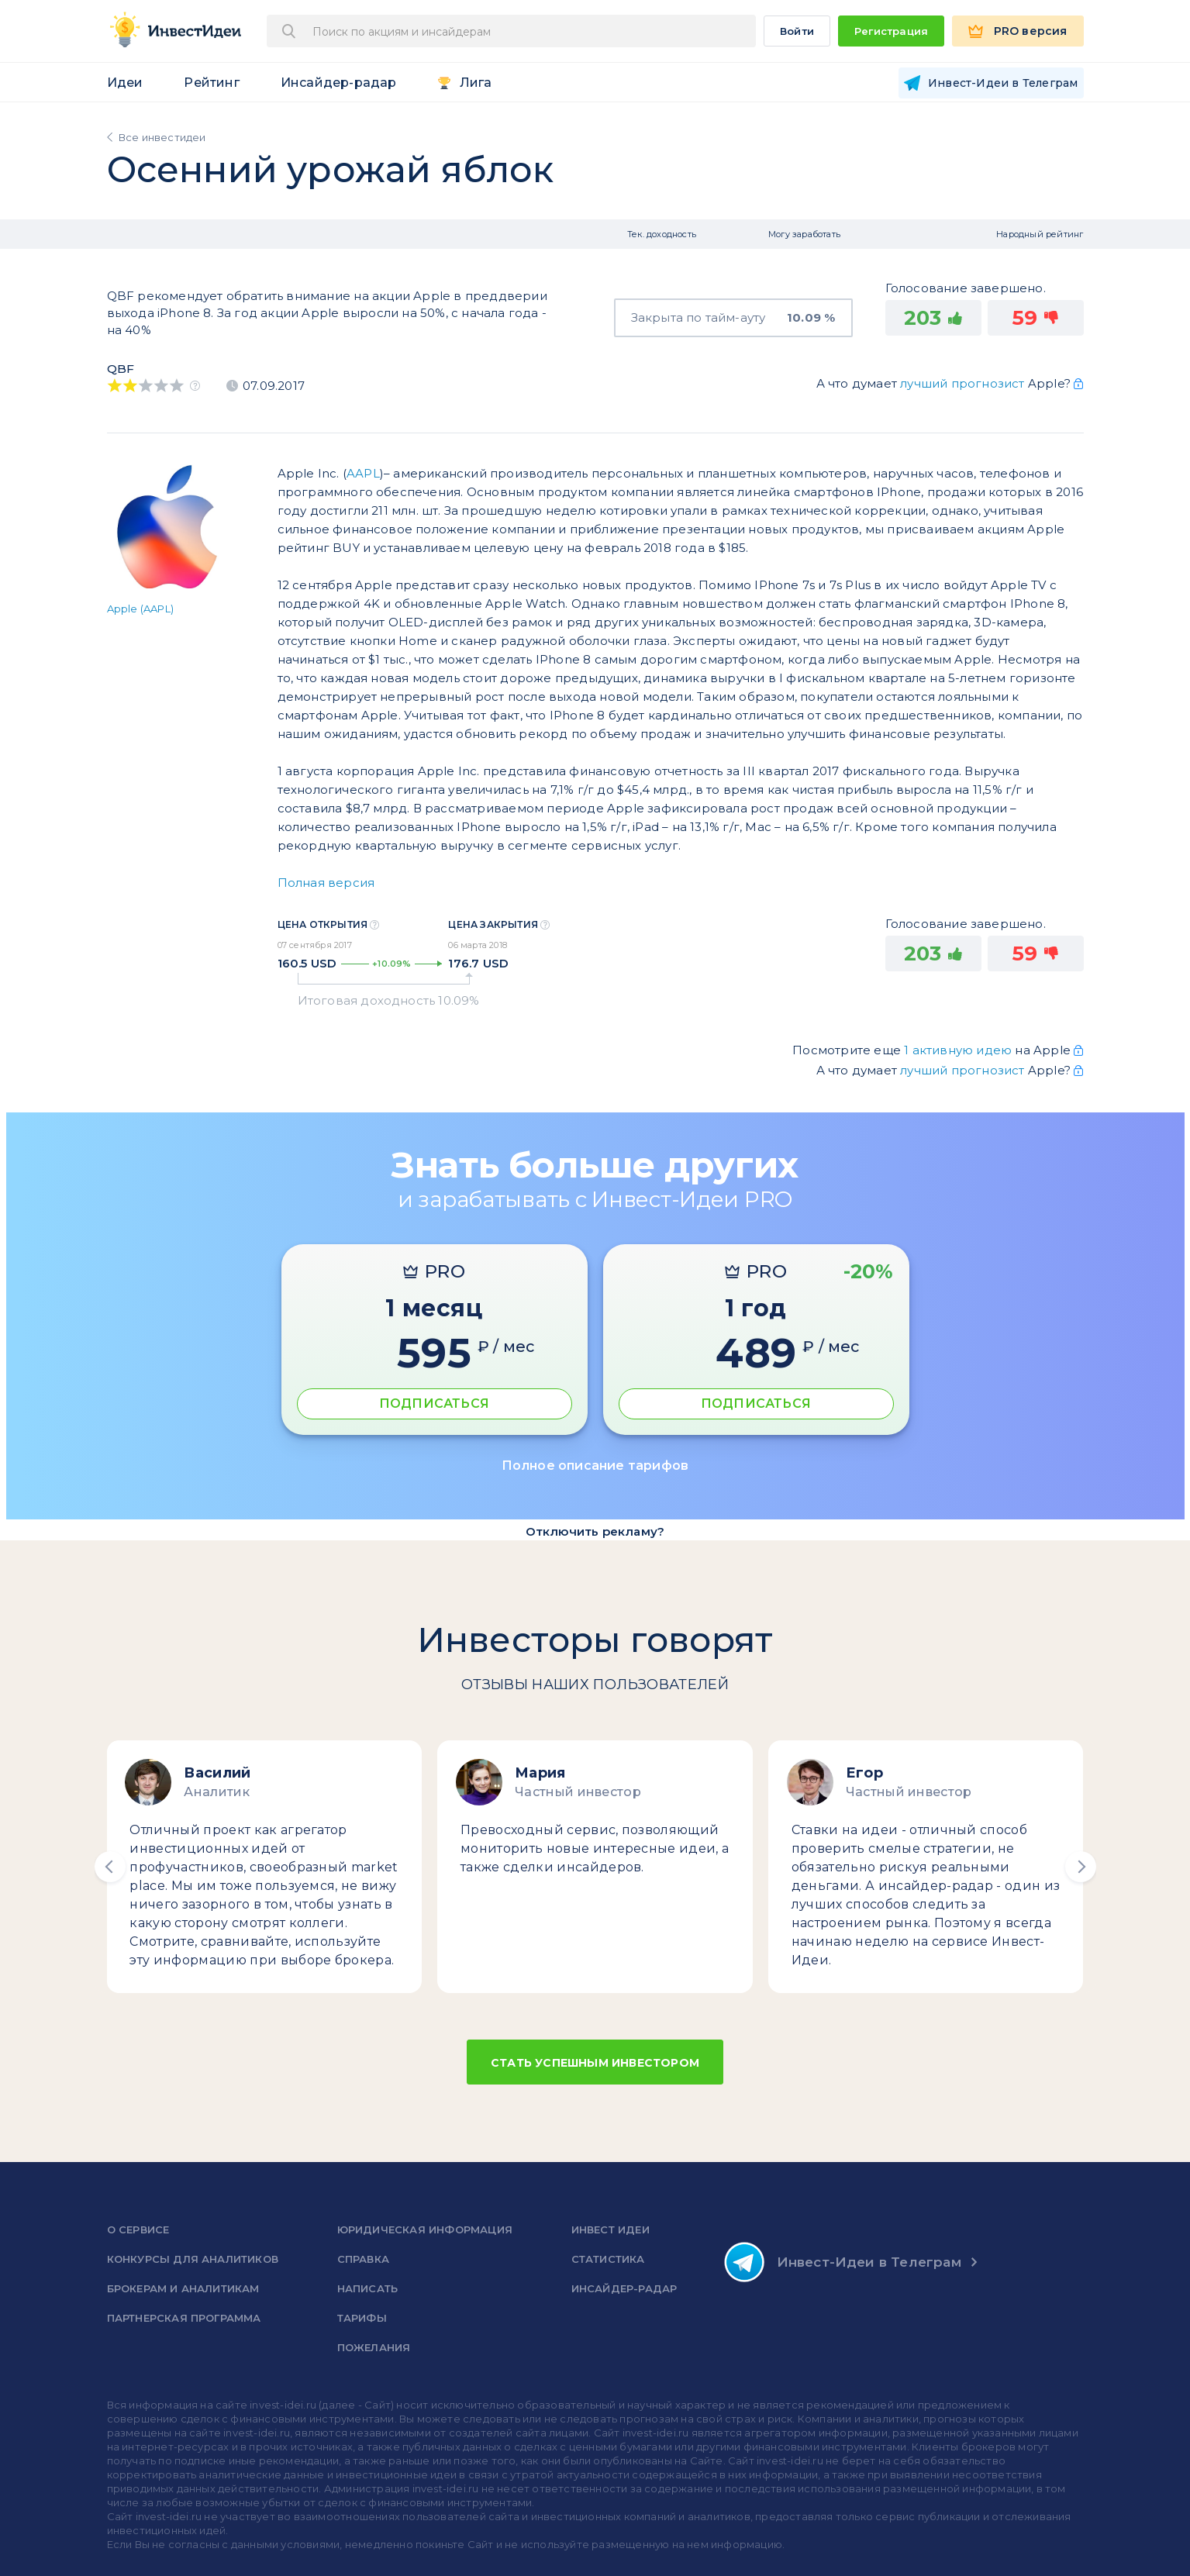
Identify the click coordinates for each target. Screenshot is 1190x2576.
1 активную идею (959, 1050)
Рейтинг (211, 82)
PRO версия (1031, 31)
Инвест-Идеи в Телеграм (842, 2262)
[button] (110, 1866)
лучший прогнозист (962, 383)
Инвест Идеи (610, 2229)
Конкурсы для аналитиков (193, 2259)
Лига (476, 82)
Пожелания (374, 2347)
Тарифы (362, 2318)
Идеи (125, 82)
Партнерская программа (184, 2318)
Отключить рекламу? (595, 1531)
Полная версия (326, 882)
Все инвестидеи (162, 137)
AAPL (363, 473)
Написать (367, 2288)
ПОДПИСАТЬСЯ (434, 1403)
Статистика (608, 2259)
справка (363, 2259)
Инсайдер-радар (339, 82)
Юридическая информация (424, 2229)
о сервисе (138, 2229)
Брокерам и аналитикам (183, 2288)
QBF (121, 368)
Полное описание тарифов (595, 1465)
